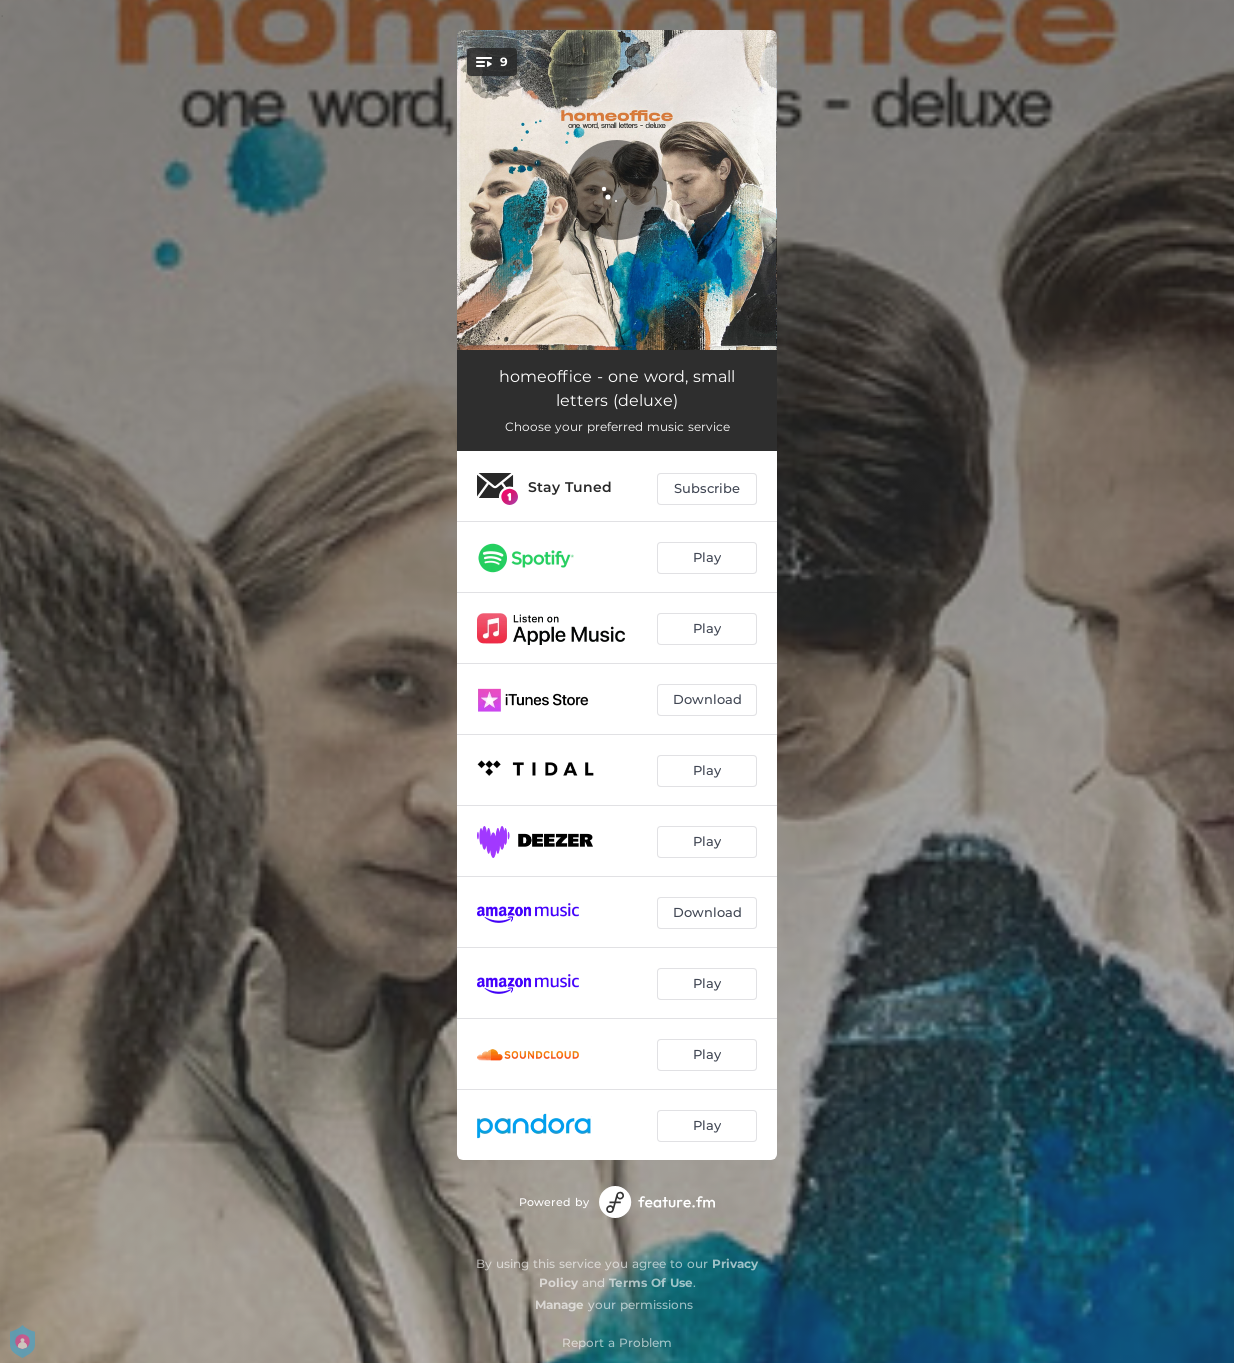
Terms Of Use (651, 1282)
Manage (559, 1304)
